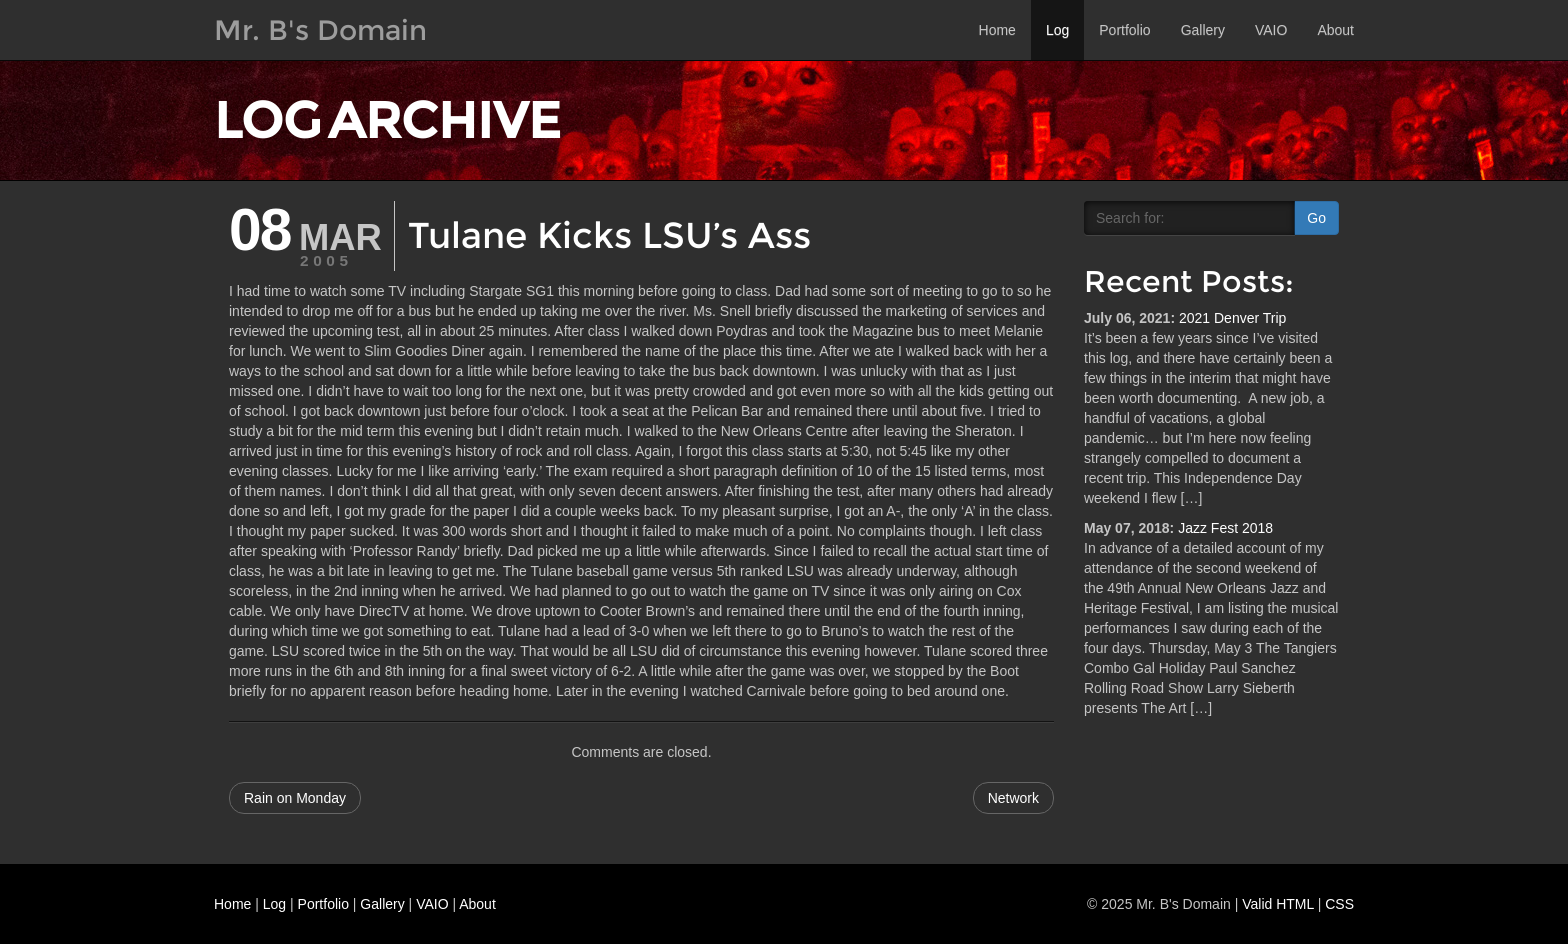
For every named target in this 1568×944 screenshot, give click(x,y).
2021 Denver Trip (1232, 318)
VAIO (1271, 30)
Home (997, 30)
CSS (1339, 904)
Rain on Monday (295, 798)
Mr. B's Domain (320, 30)
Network (1013, 798)
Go (1316, 218)
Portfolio (1124, 30)
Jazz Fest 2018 (1225, 528)
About (1335, 30)
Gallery (1203, 30)
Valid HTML (1278, 904)
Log (1057, 30)
